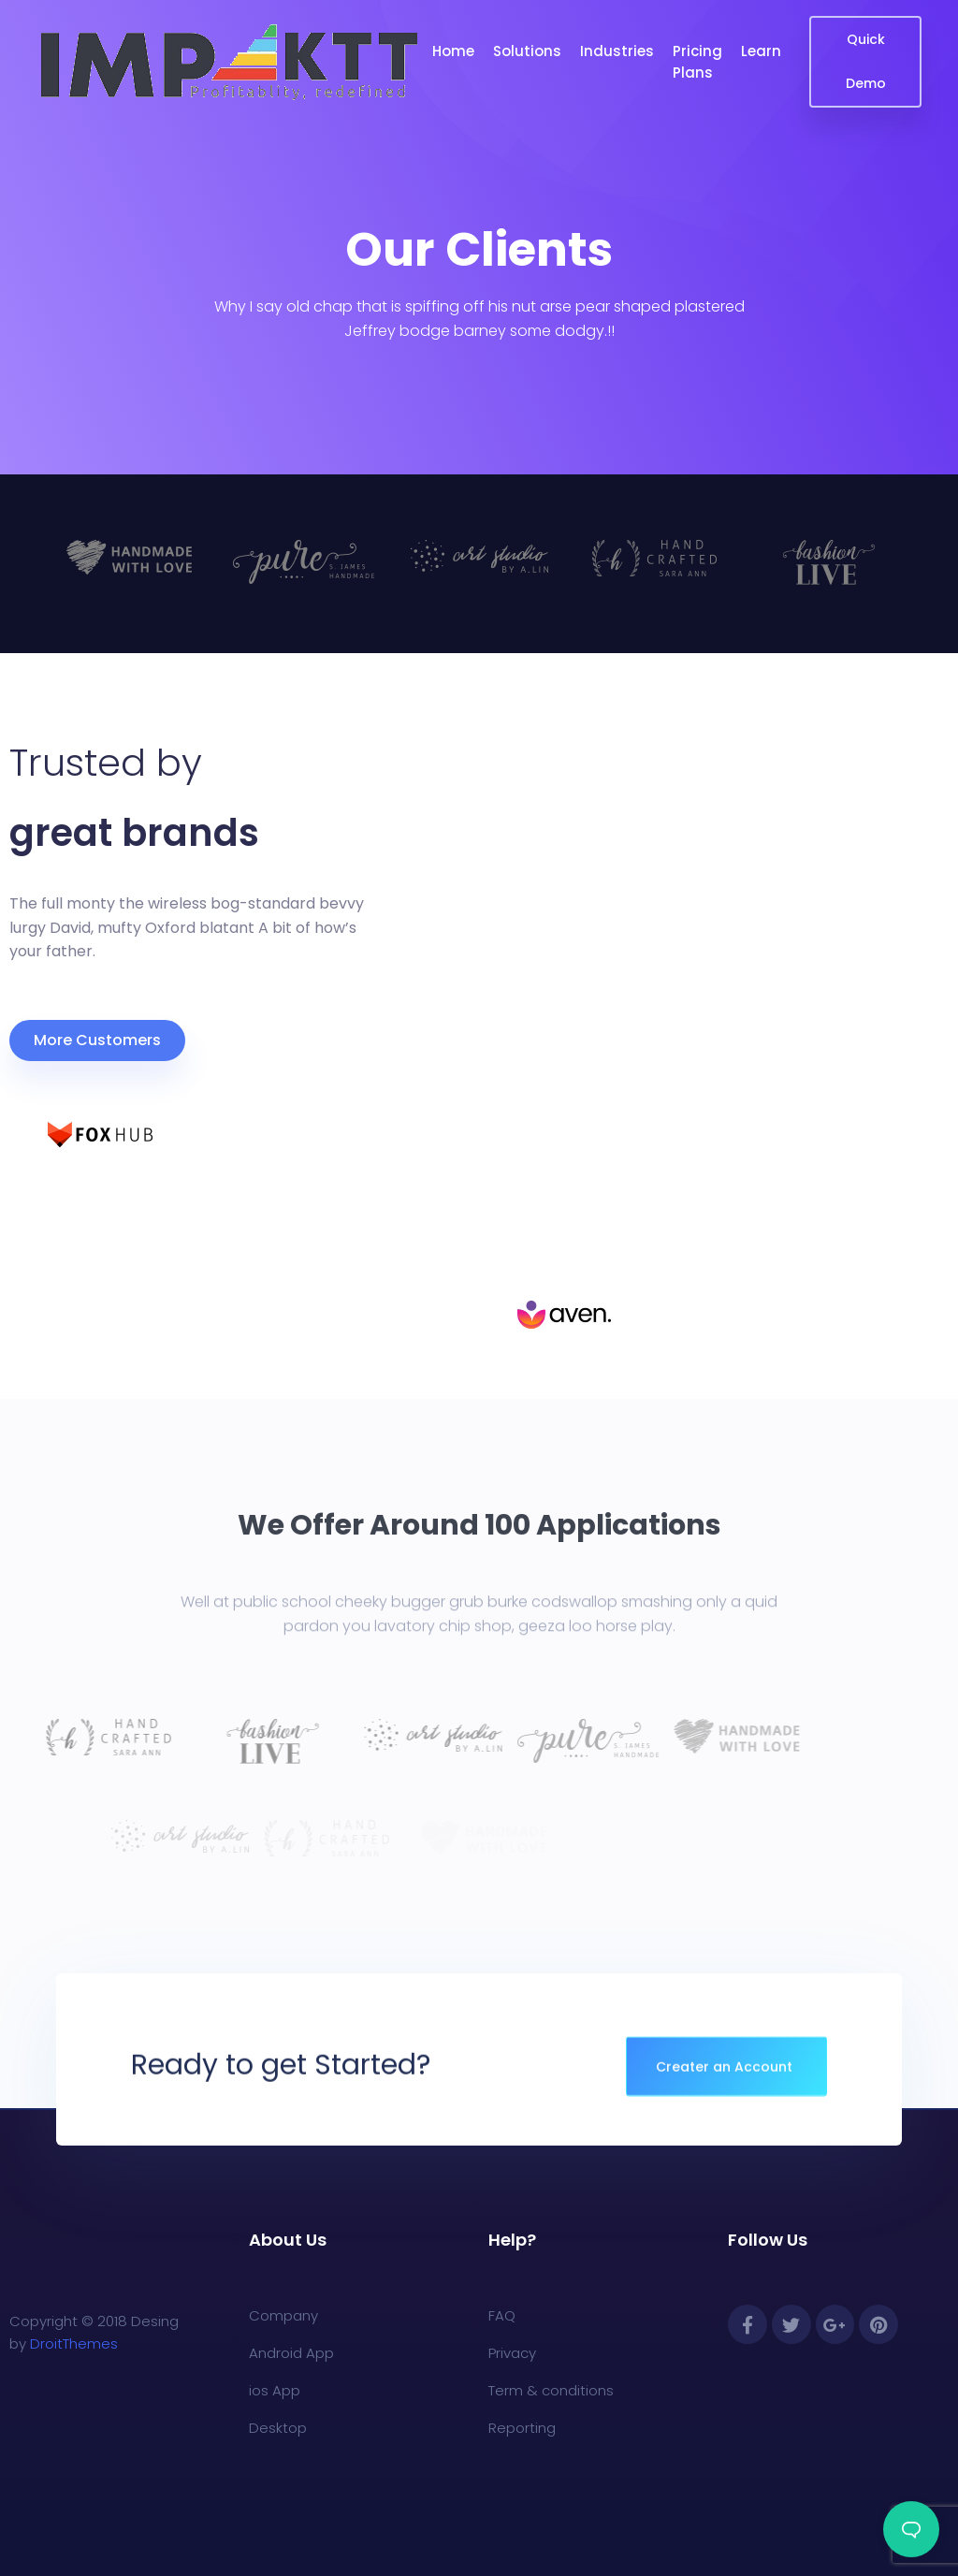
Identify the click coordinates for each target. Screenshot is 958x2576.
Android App (291, 2353)
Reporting (522, 2428)
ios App (274, 2390)
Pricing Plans (697, 61)
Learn (761, 51)
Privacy (512, 2353)
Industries (617, 51)
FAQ (501, 2315)
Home (453, 51)
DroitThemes (74, 2343)
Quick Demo (866, 61)
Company (283, 2315)
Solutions (527, 51)
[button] (97, 1040)
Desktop (278, 2428)
